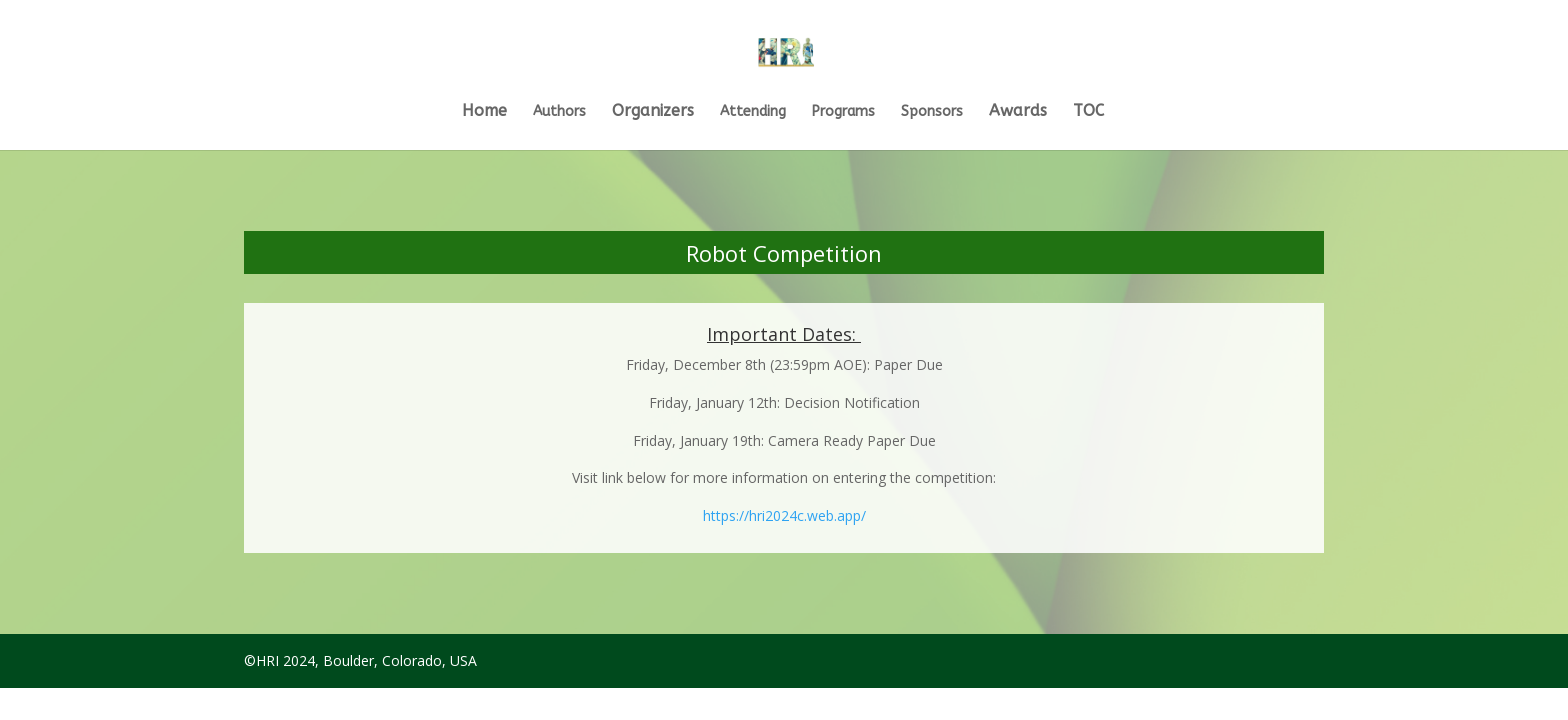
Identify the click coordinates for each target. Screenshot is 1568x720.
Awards (1018, 112)
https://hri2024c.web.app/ (784, 515)
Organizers (653, 112)
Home (484, 112)
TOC (1088, 112)
